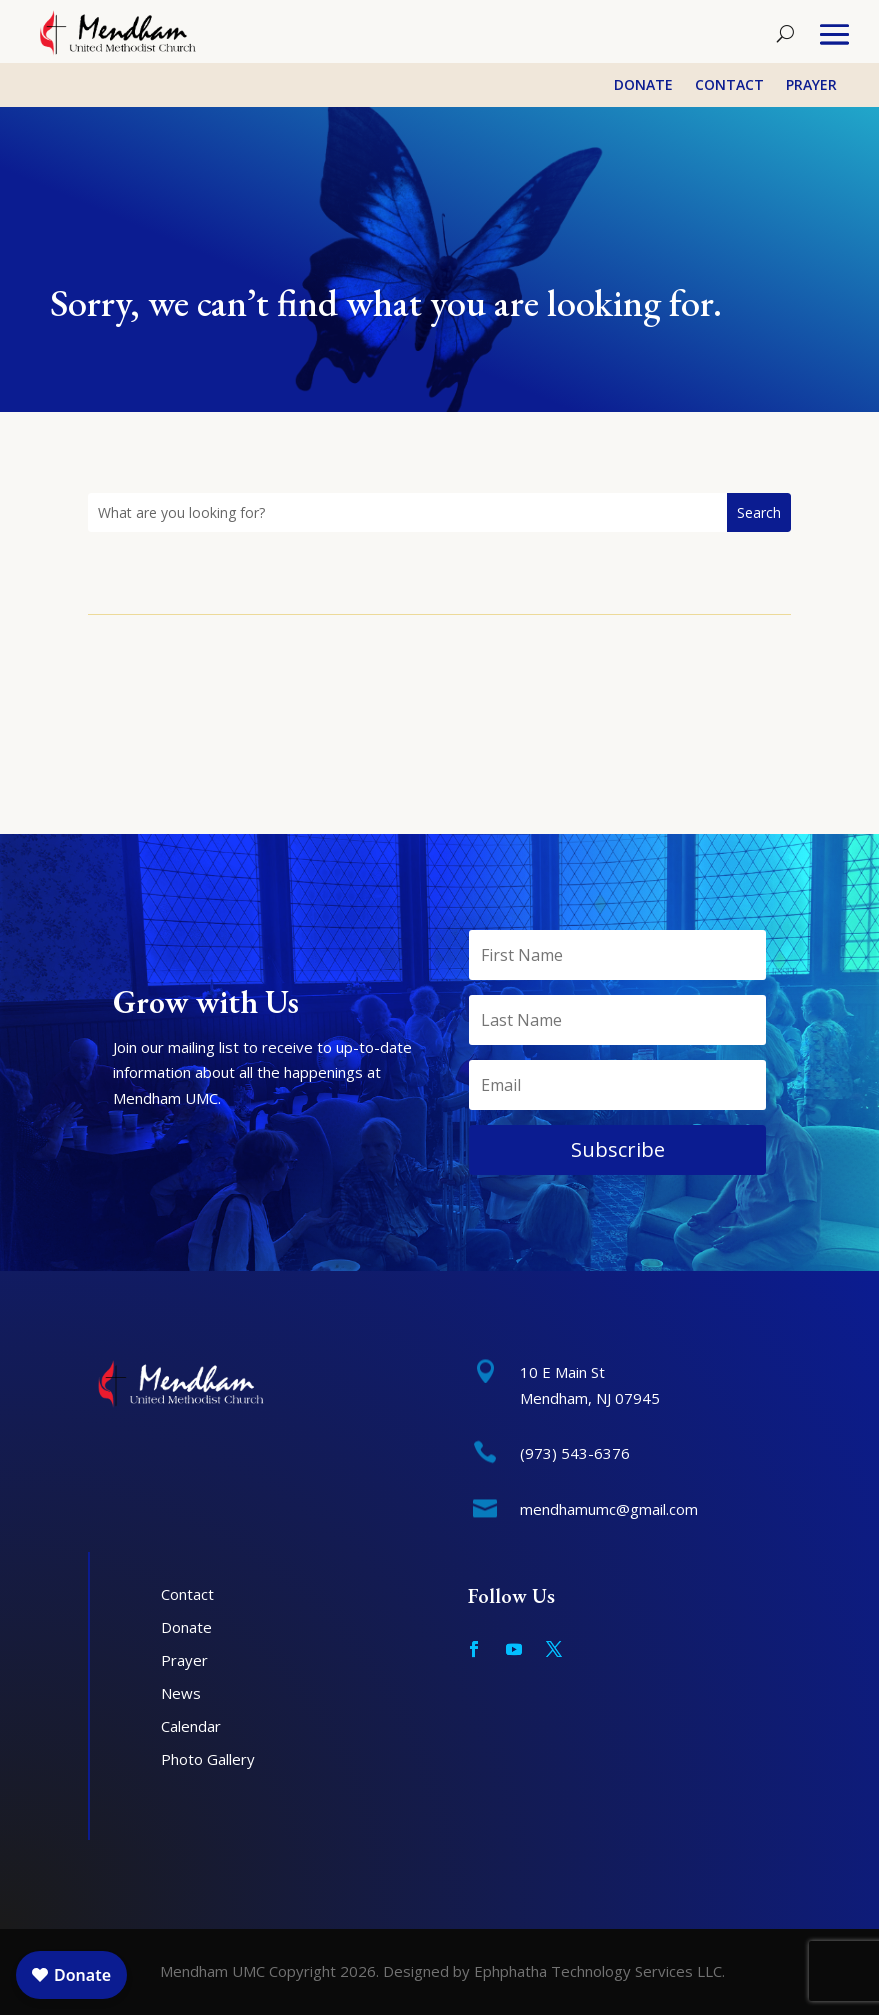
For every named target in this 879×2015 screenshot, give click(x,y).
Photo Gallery (208, 1759)
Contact (729, 86)
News (181, 1693)
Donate (643, 86)
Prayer (811, 86)
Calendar (191, 1726)
